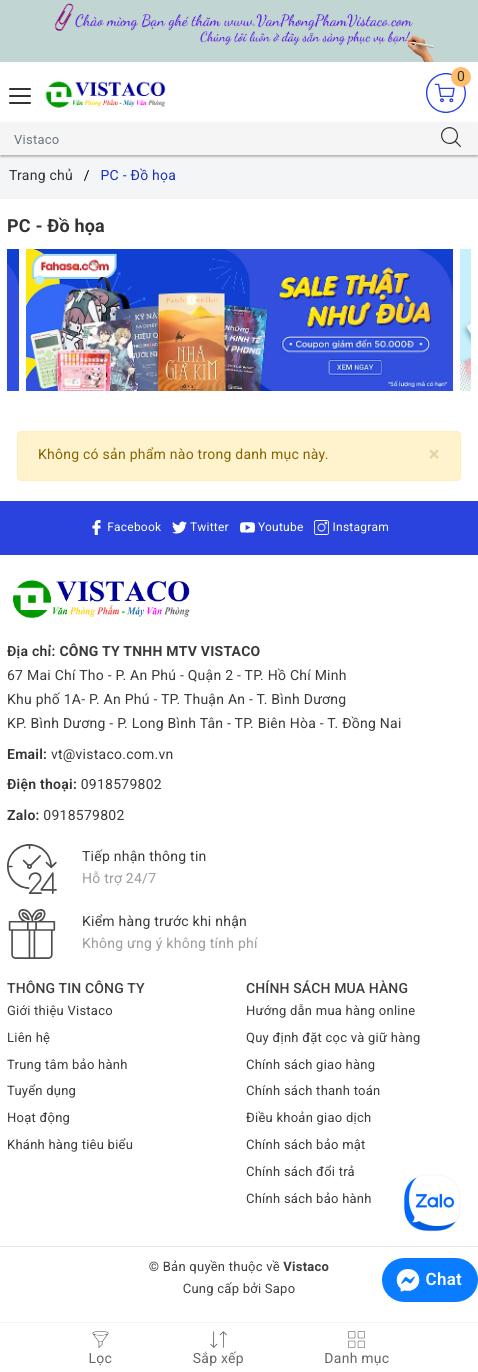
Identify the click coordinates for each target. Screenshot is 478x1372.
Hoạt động (38, 1118)
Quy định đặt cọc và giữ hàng (333, 1038)
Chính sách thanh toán (313, 1091)
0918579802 (121, 785)
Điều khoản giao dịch (308, 1118)
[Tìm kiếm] (451, 139)
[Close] (434, 454)
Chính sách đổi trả (300, 1172)
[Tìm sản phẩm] (219, 139)
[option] (239, 320)
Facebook (125, 527)
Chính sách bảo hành (309, 1199)
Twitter (200, 527)
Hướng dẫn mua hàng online (330, 1011)
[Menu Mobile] (21, 93)
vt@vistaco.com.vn (112, 755)
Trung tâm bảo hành (67, 1065)
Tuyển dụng (41, 1091)
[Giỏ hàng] (446, 92)
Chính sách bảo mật (306, 1145)
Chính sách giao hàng (310, 1065)
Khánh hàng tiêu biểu (70, 1145)
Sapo (280, 1289)
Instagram (351, 527)
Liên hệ (28, 1038)
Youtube (272, 527)
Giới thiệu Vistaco (60, 1011)
